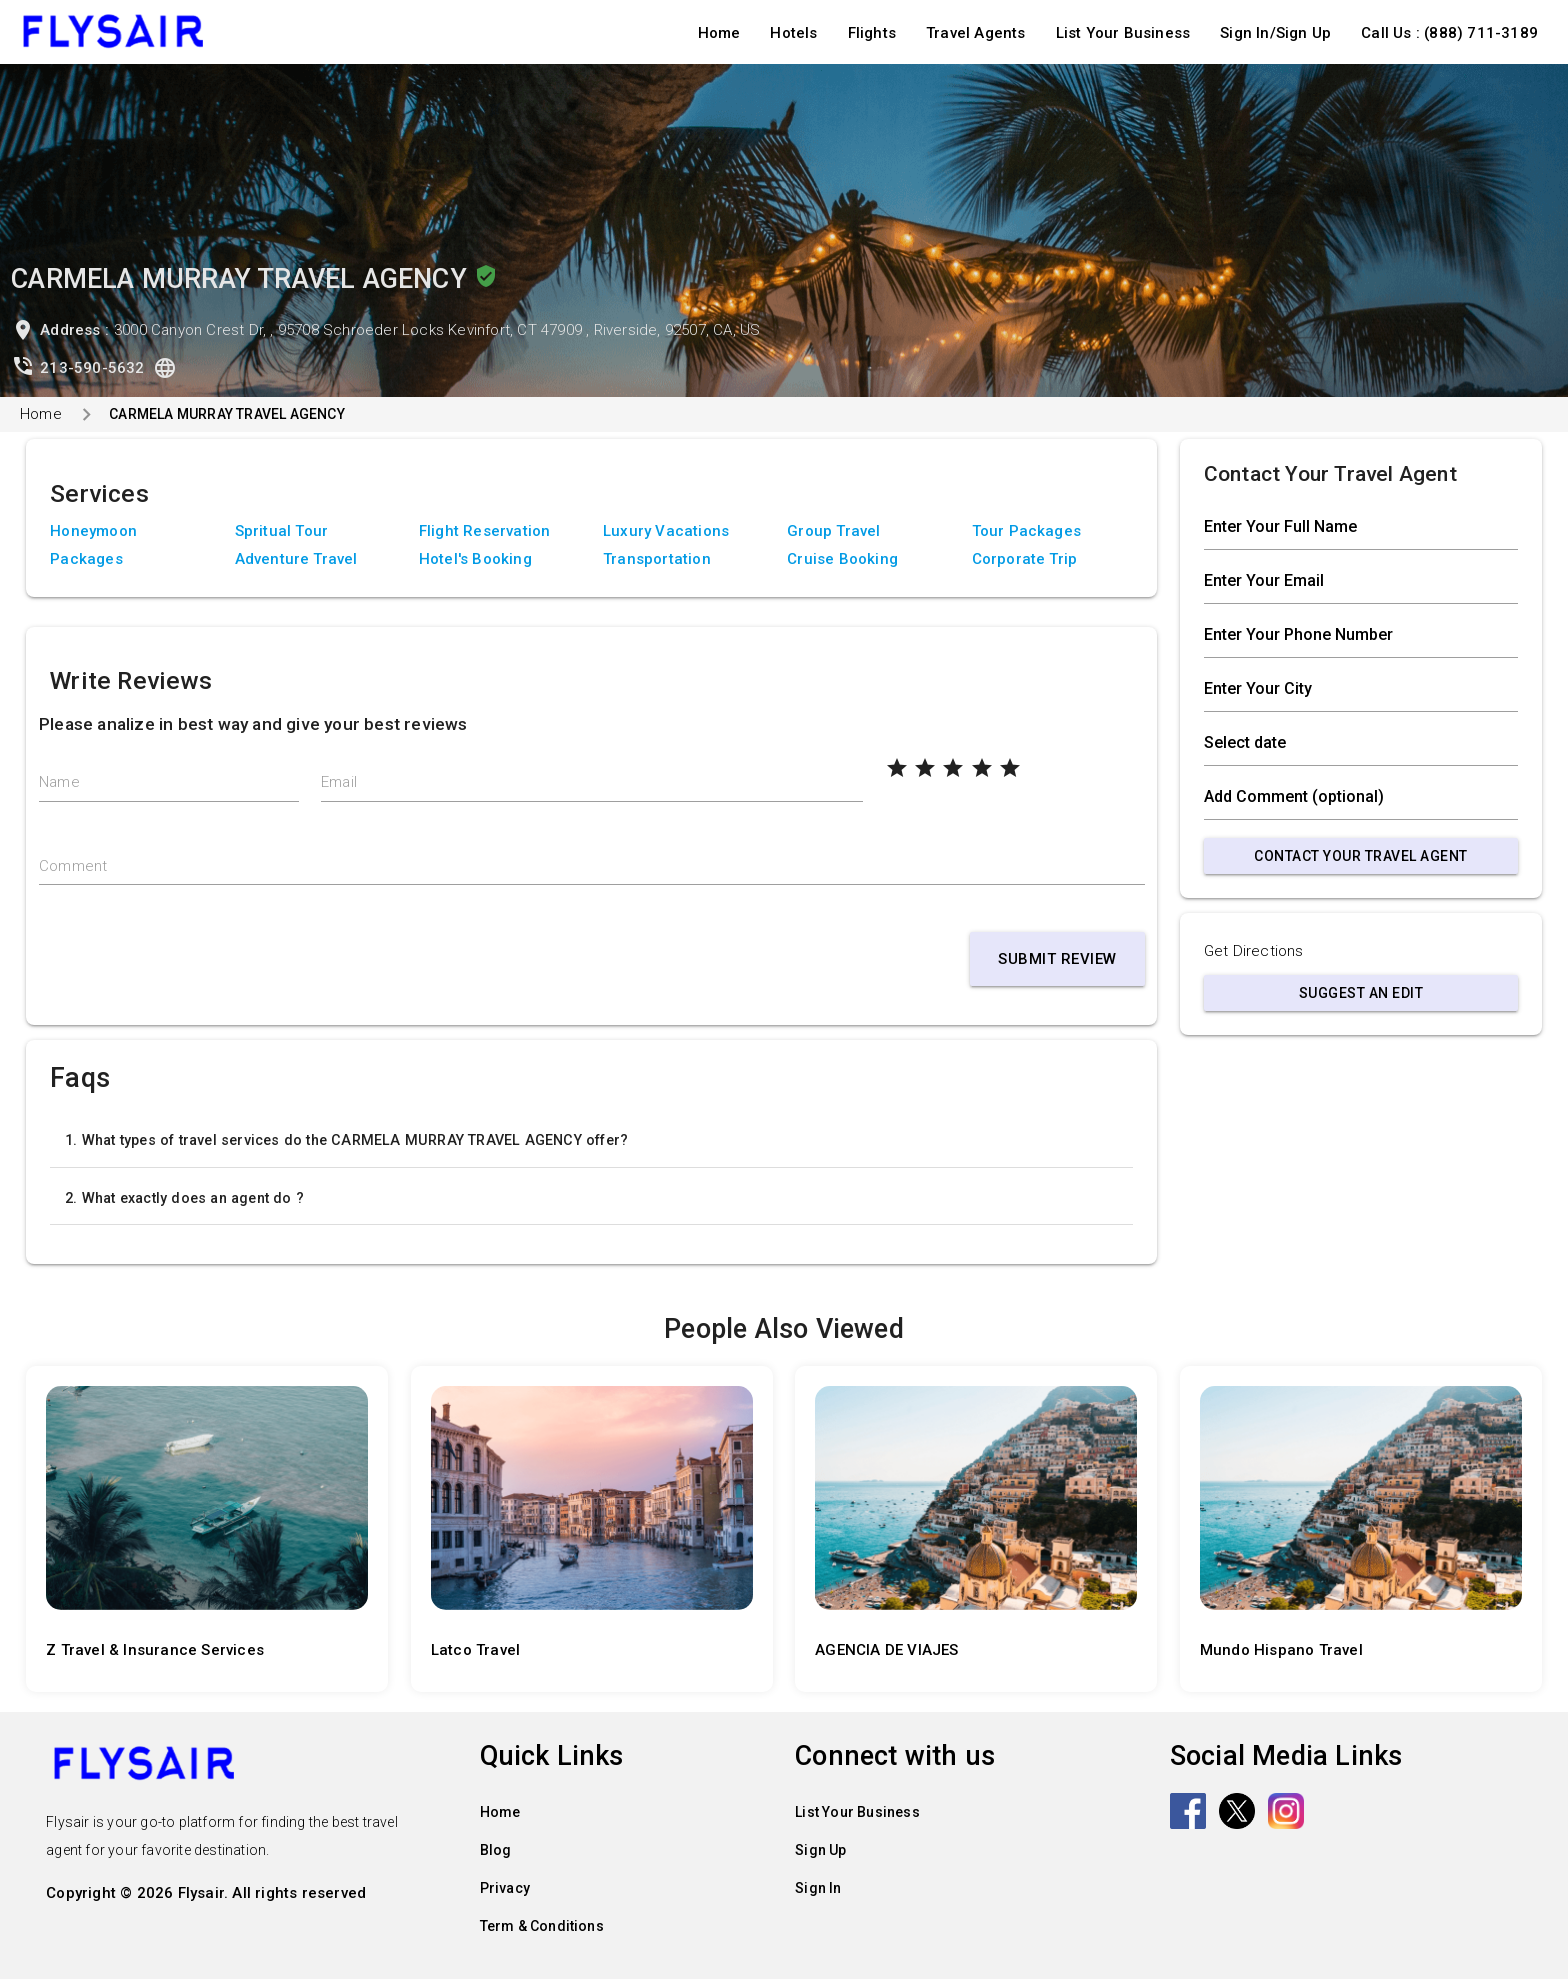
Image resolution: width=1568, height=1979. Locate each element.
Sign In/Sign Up (1275, 33)
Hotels (793, 33)
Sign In (818, 1888)
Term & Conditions (542, 1926)
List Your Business (1123, 33)
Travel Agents (976, 33)
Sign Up (820, 1850)
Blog (496, 1850)
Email (339, 782)
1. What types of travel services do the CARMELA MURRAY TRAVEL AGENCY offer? (346, 1140)
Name (59, 782)
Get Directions (1254, 951)
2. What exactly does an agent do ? (184, 1198)
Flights (872, 33)
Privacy (505, 1888)
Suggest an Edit (1361, 993)
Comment (73, 866)
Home (719, 33)
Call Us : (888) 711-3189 (1449, 33)
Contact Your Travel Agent (1361, 856)
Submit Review (1057, 959)
